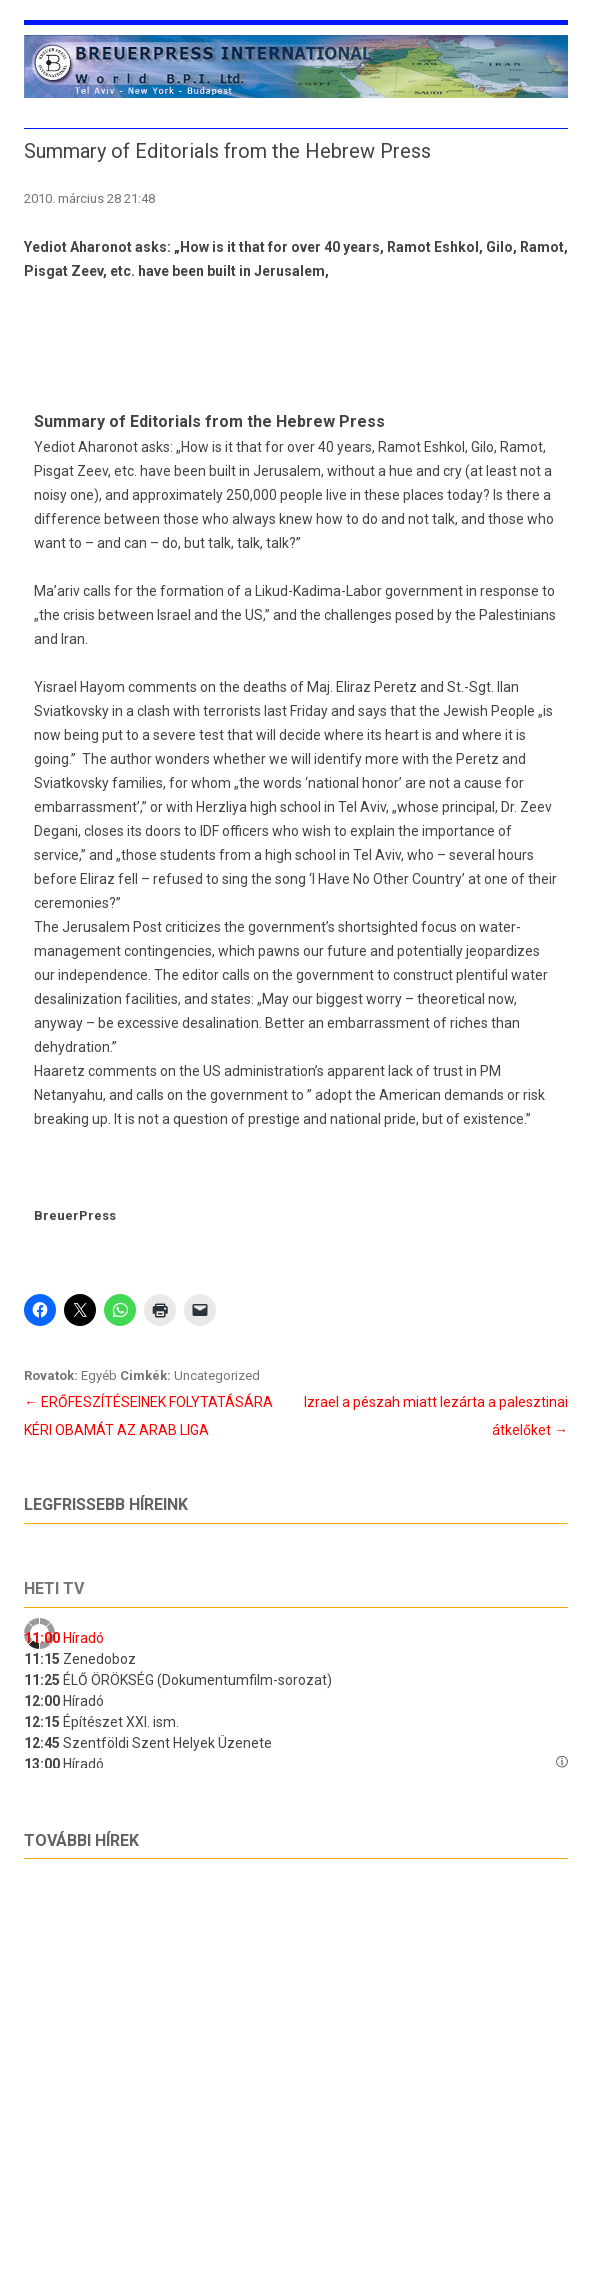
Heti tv (54, 1588)
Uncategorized (217, 1375)
